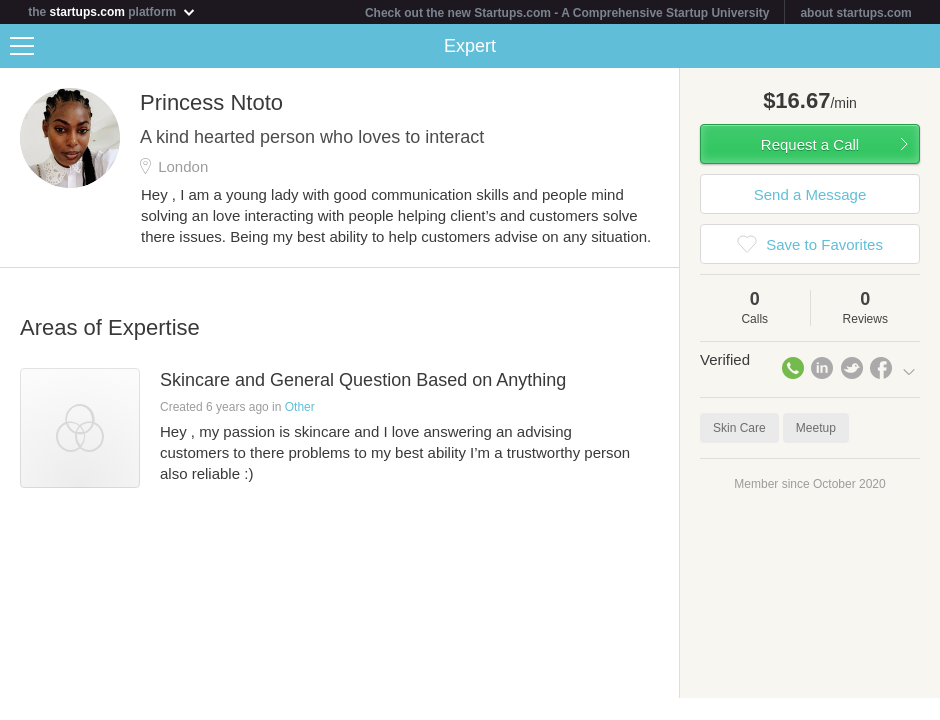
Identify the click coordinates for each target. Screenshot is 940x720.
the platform (112, 11)
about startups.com (855, 13)
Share (920, 46)
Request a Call (810, 144)
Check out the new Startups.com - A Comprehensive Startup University (567, 13)
